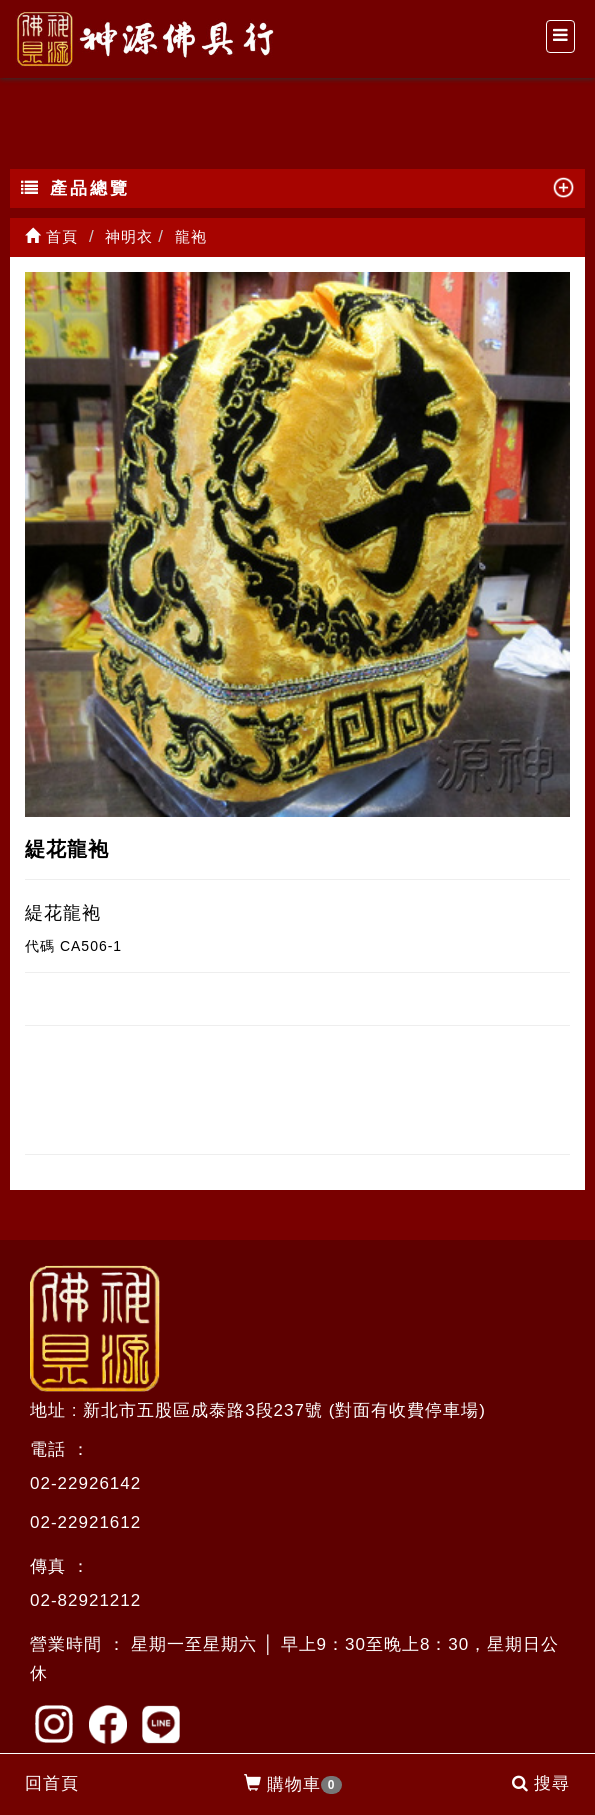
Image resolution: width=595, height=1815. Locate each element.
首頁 (51, 236)
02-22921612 (85, 1522)
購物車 (293, 1785)
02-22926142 (85, 1483)
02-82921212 (85, 1600)
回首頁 (52, 1783)
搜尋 (541, 1783)
